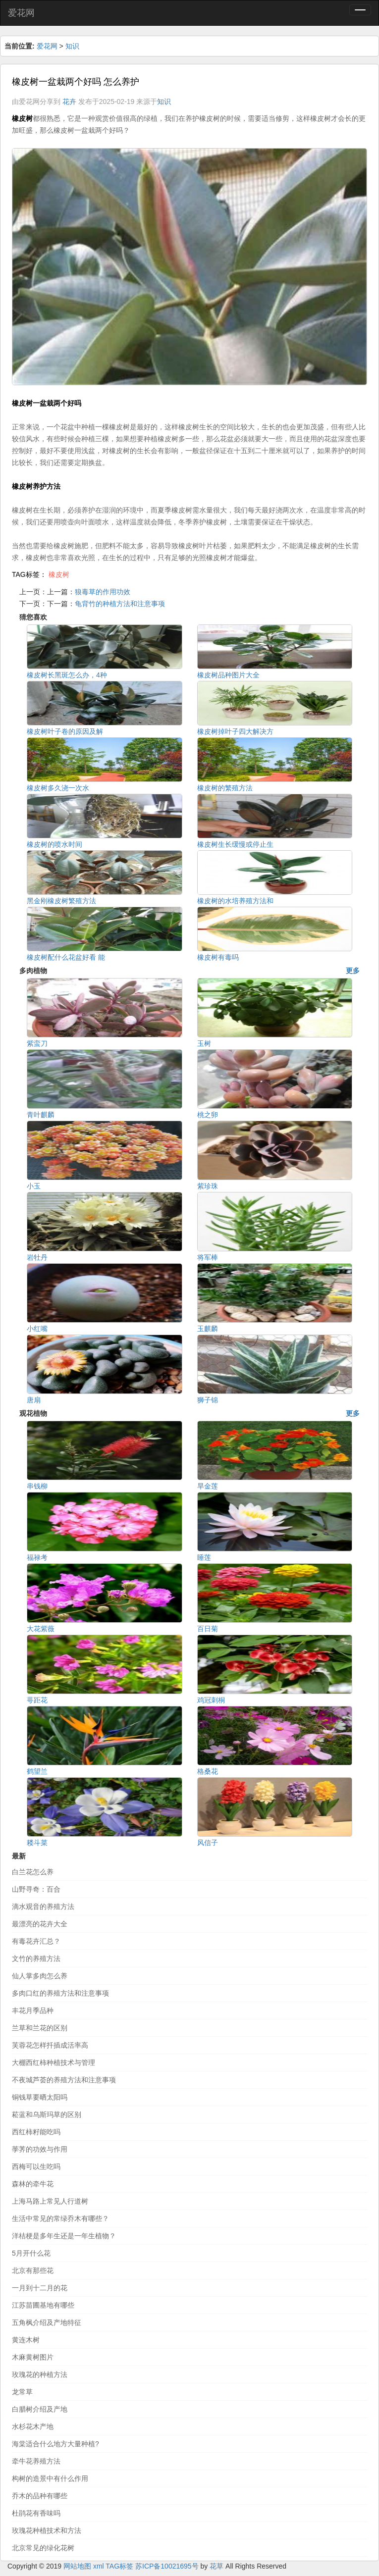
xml (98, 2566)
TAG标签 (119, 2566)
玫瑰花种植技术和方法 (46, 2530)
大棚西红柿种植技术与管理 (53, 2062)
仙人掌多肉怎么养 (39, 1976)
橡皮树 (59, 574)
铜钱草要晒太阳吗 (39, 2097)
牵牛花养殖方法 (36, 2461)
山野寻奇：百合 (36, 1889)
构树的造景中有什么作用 (50, 2478)
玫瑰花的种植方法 (39, 2374)
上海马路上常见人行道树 (50, 2201)
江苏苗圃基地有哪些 (43, 2305)
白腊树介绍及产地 (39, 2409)
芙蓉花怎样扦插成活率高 (50, 2045)
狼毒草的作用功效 (102, 592)
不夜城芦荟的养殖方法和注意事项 (64, 2080)
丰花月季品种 (33, 2010)
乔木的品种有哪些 (39, 2496)
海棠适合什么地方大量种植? (55, 2444)
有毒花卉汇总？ (36, 1941)
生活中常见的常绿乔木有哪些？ (60, 2218)
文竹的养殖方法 (36, 1958)
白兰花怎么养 (33, 1872)
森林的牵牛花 (33, 2184)
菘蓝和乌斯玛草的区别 (46, 2114)
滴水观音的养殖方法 (43, 1906)
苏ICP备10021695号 (167, 2566)
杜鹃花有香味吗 (36, 2513)
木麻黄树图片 (33, 2357)
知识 (72, 46)
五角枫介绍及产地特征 (46, 2322)
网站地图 (77, 2566)
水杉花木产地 (33, 2426)
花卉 (69, 101)
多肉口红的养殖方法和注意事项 (60, 1993)
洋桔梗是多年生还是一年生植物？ (64, 2236)
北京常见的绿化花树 (43, 2548)
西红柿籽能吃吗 (36, 2132)
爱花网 (21, 13)
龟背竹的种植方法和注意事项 (120, 604)
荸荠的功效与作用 (39, 2149)
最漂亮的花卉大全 (39, 1924)
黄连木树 (26, 2340)
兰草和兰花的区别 (39, 2028)
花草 (216, 2566)
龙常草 (22, 2392)
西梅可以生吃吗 (36, 2166)
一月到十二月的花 (39, 2288)
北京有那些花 (33, 2270)
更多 (353, 971)
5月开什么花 (31, 2253)
